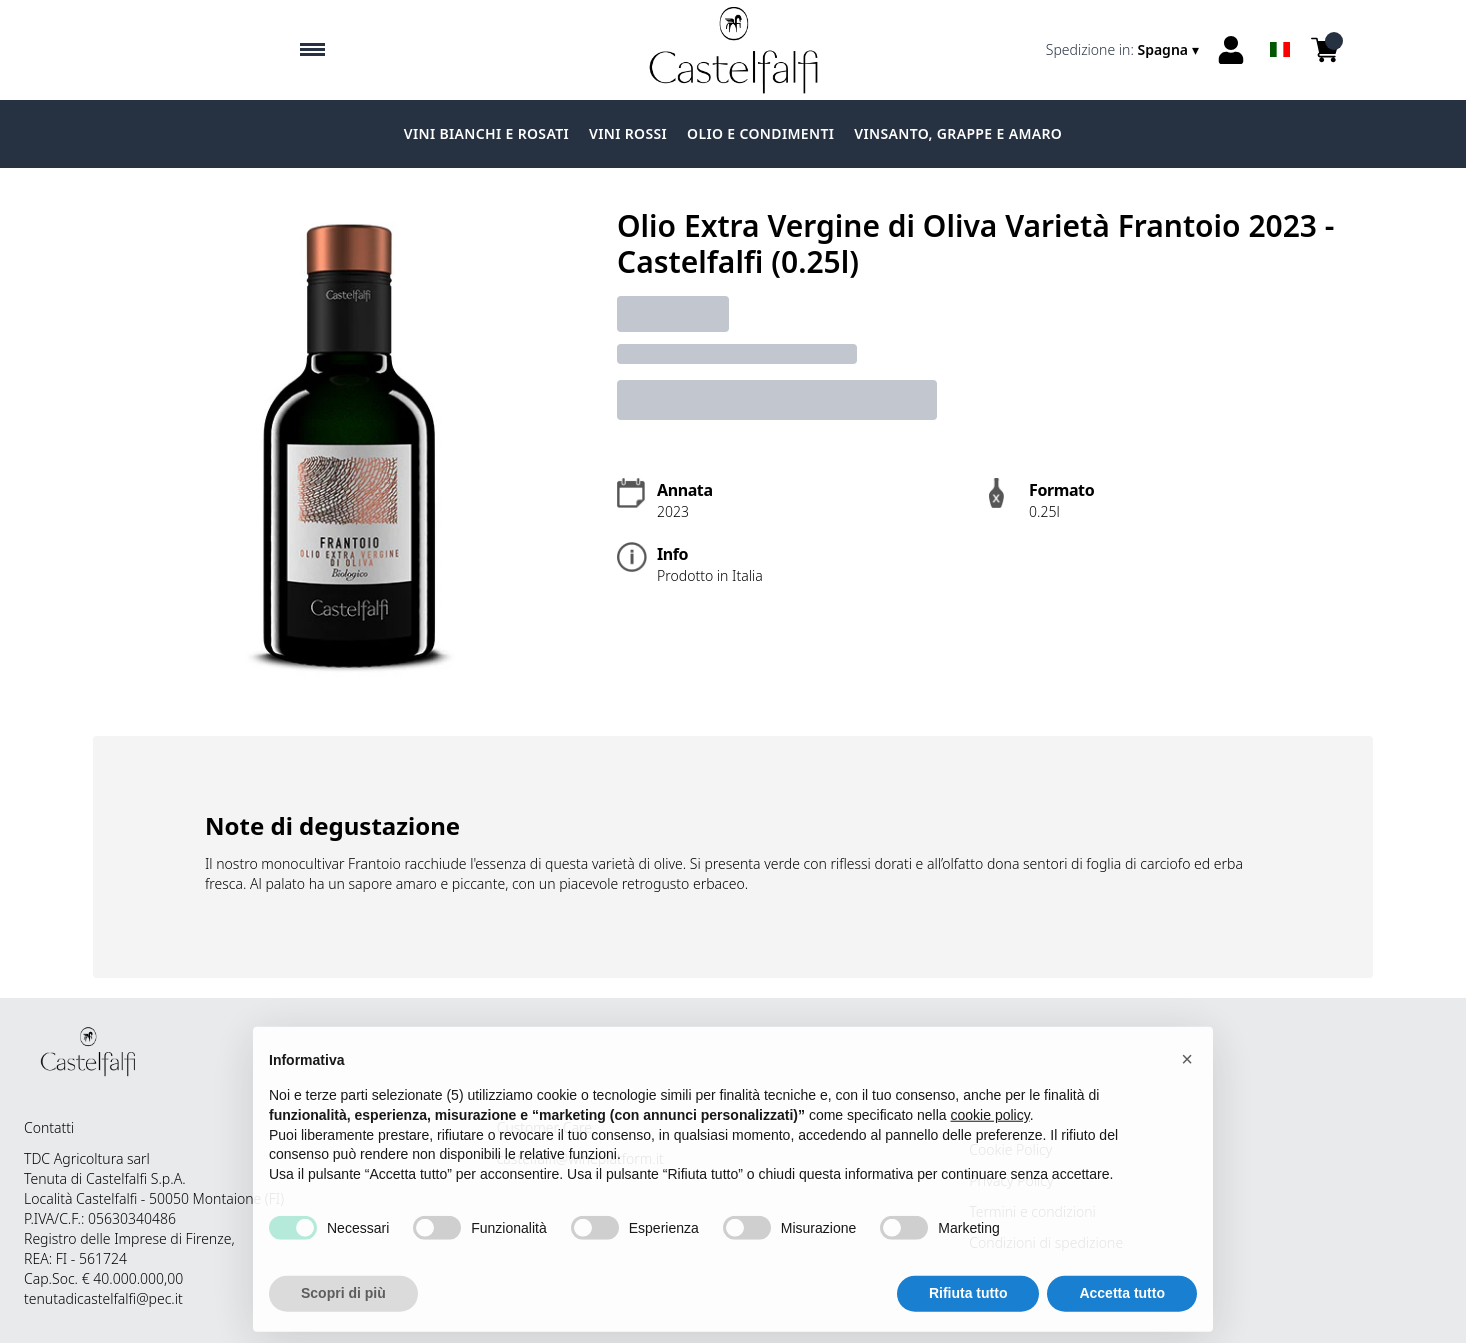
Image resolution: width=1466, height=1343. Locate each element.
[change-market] (1124, 50)
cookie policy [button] (990, 1143)
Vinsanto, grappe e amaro (958, 133)
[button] (1187, 1087)
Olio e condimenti (760, 133)
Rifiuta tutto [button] (968, 1321)
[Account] (1231, 50)
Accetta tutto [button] (1122, 1321)
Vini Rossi (628, 133)
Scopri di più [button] (343, 1321)
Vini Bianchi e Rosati (486, 133)
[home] (733, 50)
